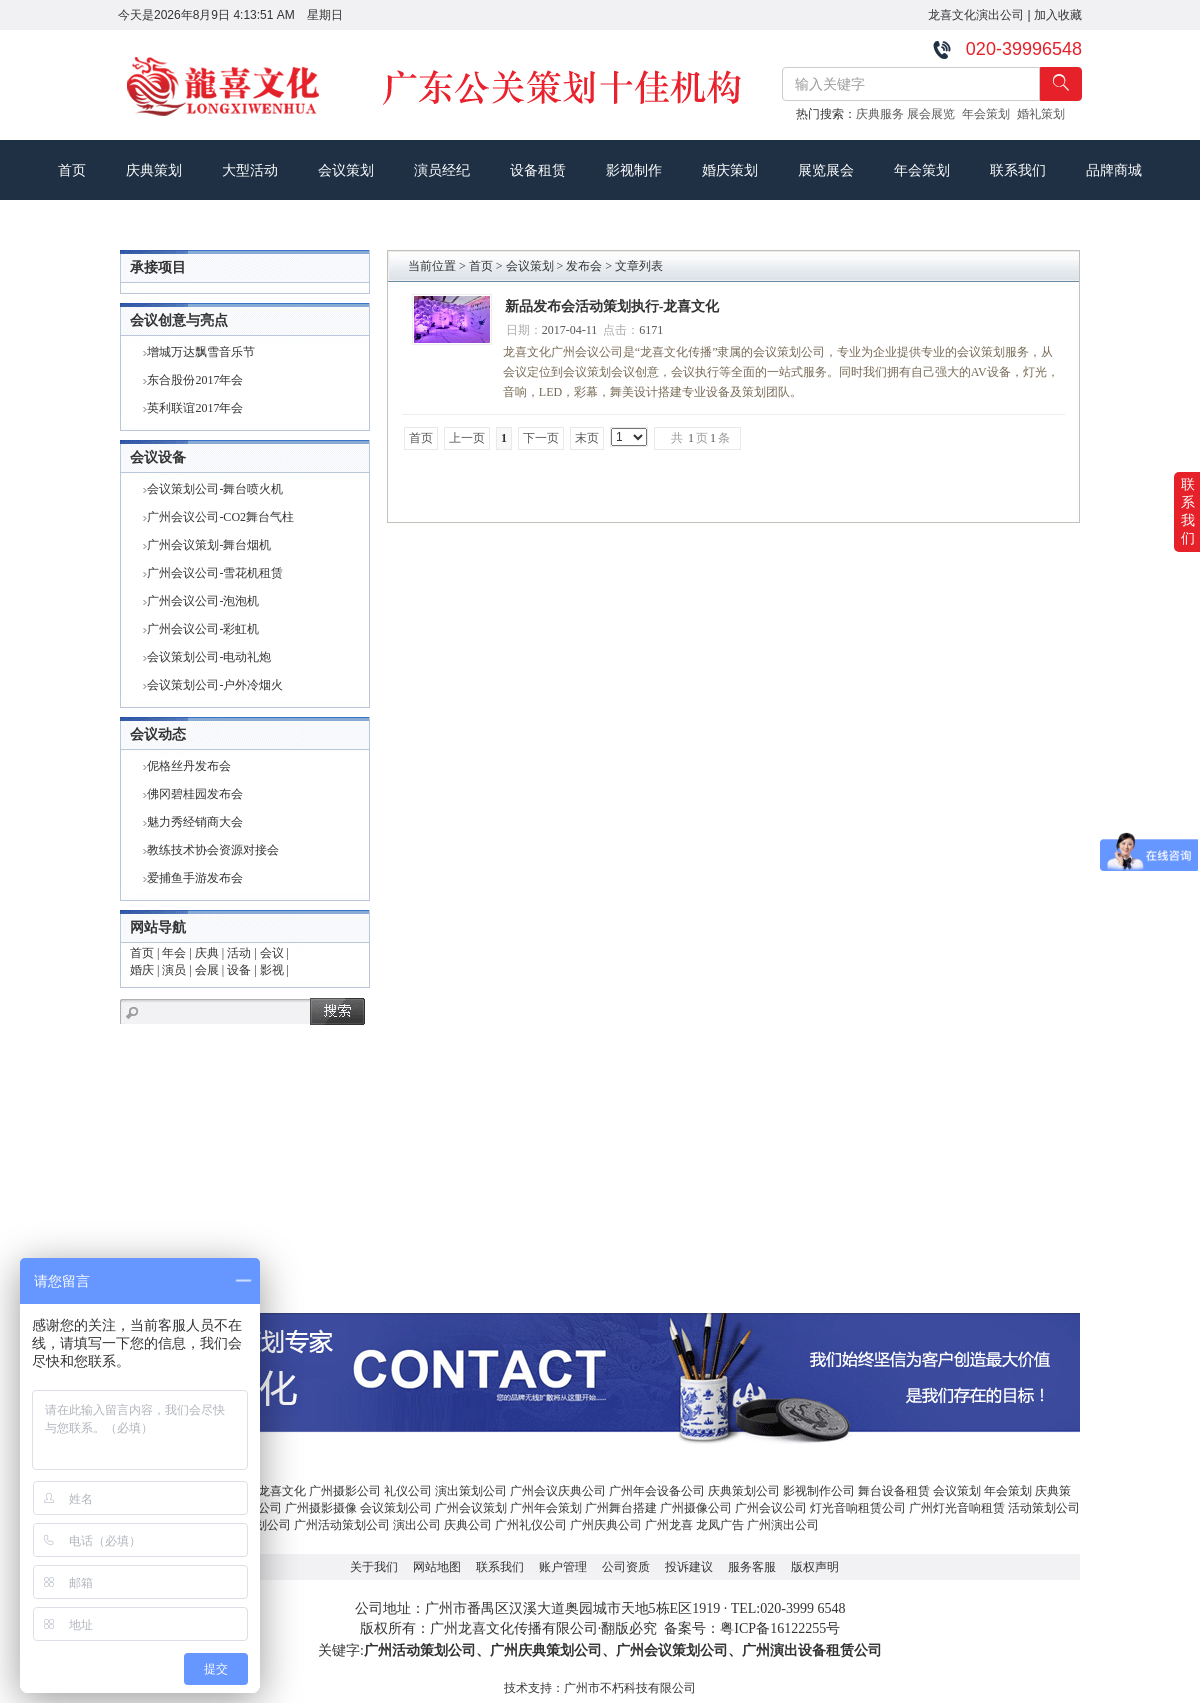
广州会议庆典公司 (558, 1491)
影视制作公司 (819, 1491)
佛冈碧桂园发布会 (195, 794)
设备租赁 (538, 170)
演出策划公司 (471, 1491)
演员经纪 (442, 170)
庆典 (207, 953)
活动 (239, 953)
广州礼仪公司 (531, 1525)
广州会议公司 (771, 1508)
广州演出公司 (783, 1525)
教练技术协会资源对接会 (213, 850)
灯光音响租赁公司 (858, 1508)
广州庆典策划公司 (546, 1650)
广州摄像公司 (696, 1508)
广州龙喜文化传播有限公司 (514, 1628)
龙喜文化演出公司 (976, 15)
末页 (587, 438)
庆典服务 (881, 114)
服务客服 (752, 1567)
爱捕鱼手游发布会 (195, 878)
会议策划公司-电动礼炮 (209, 657)
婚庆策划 (730, 170)
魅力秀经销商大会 (195, 822)
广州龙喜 (669, 1525)
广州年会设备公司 (657, 1491)
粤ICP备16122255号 (780, 1628)
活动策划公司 (1044, 1508)
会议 (272, 953)
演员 (174, 970)
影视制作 (634, 170)
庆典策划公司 (744, 1491)
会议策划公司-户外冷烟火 (215, 685)
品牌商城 (1114, 170)
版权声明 (815, 1567)
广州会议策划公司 (672, 1650)
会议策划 (346, 170)
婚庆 (142, 970)
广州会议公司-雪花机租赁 (215, 573)
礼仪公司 (408, 1491)
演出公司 (417, 1525)
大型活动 (250, 170)
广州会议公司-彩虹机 (203, 629)
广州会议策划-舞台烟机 (209, 545)
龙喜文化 (282, 1491)
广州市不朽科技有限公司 (630, 1688)
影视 (272, 970)
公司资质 (626, 1567)
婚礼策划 (1044, 114)
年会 (174, 953)
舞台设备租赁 (894, 1491)
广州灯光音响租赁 (957, 1508)
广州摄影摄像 (321, 1508)
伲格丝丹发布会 (189, 766)
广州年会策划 (546, 1508)
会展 (207, 970)
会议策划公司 (396, 1508)
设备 (239, 970)
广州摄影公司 (345, 1491)
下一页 (541, 438)
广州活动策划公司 (342, 1525)
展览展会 (826, 170)
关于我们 (374, 1567)
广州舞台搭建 (621, 1508)
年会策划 (989, 114)
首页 (72, 170)
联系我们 (1018, 170)
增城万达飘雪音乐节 (201, 352)
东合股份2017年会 (195, 380)
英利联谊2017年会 (195, 408)
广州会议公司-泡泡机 (203, 601)
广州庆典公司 (606, 1525)
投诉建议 (689, 1567)
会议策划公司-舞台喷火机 (215, 489)
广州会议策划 (471, 1508)
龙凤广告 (720, 1525)
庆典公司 (468, 1525)
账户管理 (563, 1567)
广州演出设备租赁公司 (812, 1650)
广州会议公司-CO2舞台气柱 (220, 517)
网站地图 (437, 1567)
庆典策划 (154, 170)
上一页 (467, 438)
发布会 (584, 266)
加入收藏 (1058, 15)
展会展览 (934, 114)
